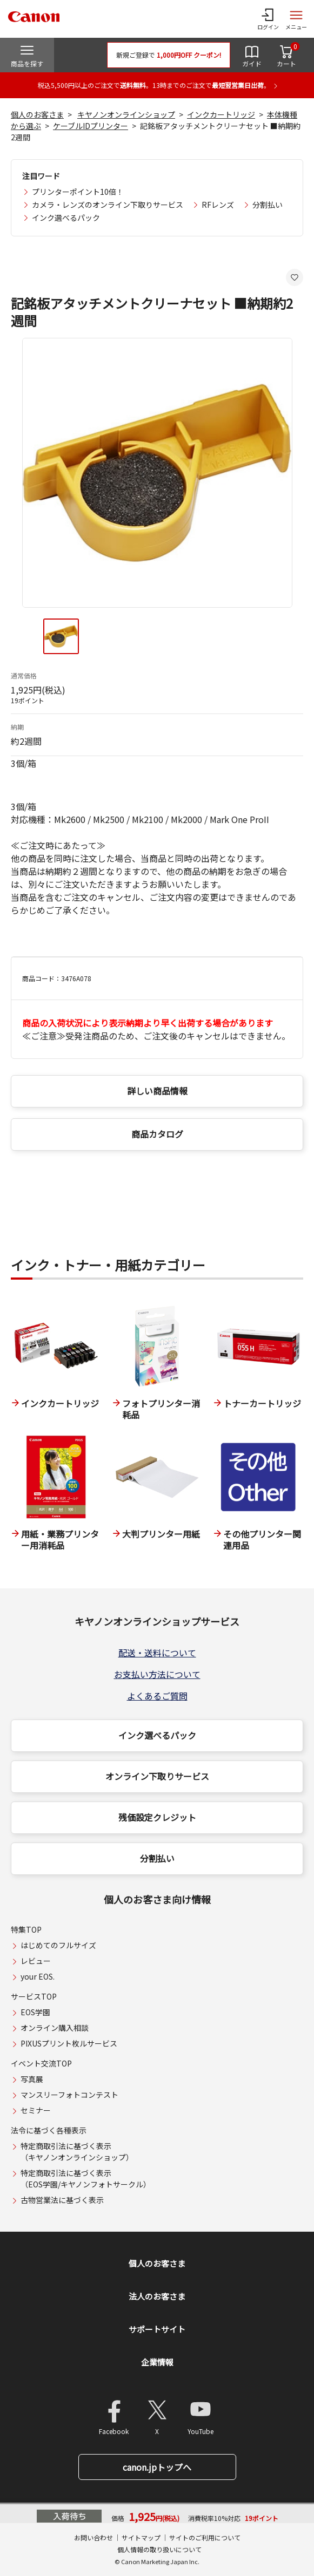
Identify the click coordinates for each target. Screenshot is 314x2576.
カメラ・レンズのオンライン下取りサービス (107, 204)
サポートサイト (157, 2329)
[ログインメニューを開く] (268, 19)
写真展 (32, 2079)
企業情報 (157, 2362)
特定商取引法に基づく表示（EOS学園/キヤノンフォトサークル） (86, 2178)
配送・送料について (157, 1652)
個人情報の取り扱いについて (159, 2549)
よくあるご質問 (157, 1695)
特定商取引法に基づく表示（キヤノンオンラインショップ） (77, 2151)
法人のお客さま (157, 2296)
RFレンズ (218, 204)
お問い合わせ (93, 2537)
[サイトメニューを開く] (296, 19)
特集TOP (26, 1929)
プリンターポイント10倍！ (78, 191)
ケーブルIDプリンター (90, 125)
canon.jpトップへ (157, 2467)
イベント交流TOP (41, 2063)
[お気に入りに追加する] (294, 277)
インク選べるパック (66, 217)
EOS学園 (35, 2012)
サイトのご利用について (204, 2537)
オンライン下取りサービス (157, 1776)
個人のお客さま (37, 114)
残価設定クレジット (157, 1817)
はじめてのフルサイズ (58, 1945)
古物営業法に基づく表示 (62, 2199)
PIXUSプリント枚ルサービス (69, 2043)
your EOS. (38, 1976)
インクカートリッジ (221, 114)
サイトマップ (141, 2537)
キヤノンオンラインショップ (126, 114)
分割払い (267, 204)
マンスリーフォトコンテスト (69, 2094)
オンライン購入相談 (55, 2027)
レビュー (36, 1960)
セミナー (36, 2110)
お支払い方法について (157, 1674)
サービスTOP (34, 1996)
